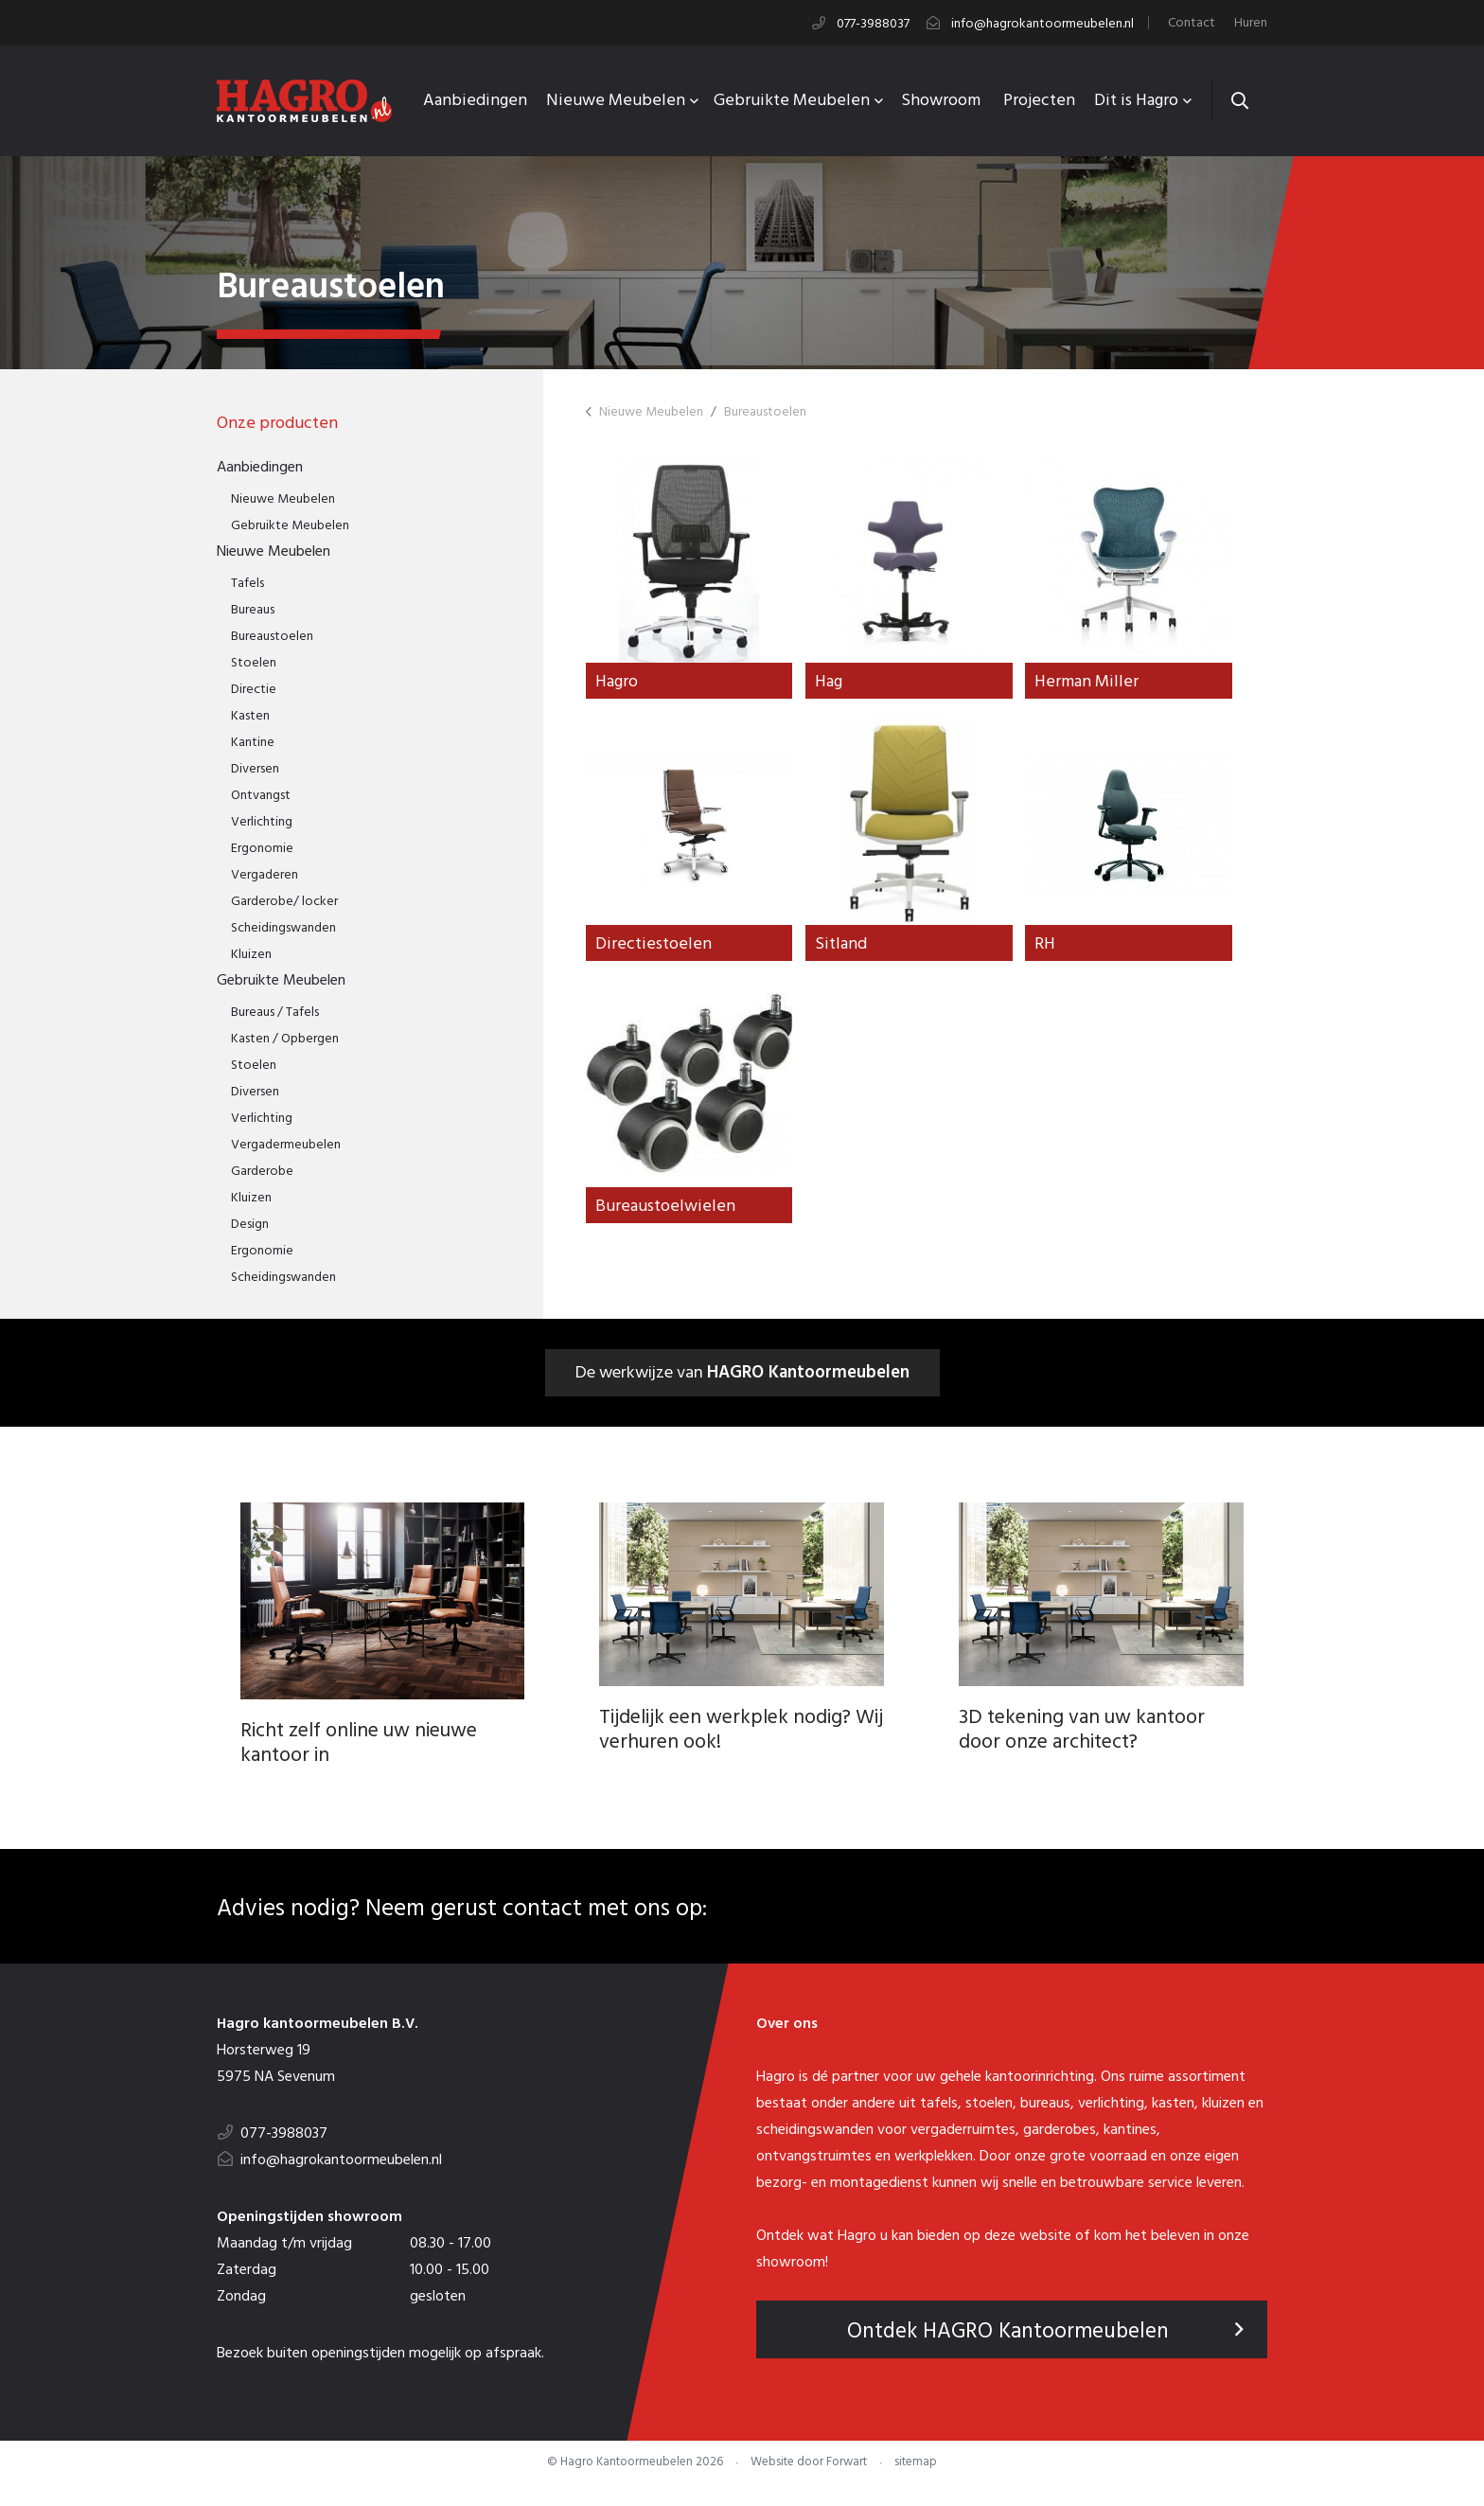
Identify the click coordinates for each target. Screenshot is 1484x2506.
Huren (1250, 21)
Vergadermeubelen (286, 1143)
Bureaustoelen (272, 635)
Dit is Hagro (1138, 99)
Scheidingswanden (283, 926)
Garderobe (262, 1170)
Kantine (252, 741)
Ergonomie (262, 847)
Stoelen (253, 661)
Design (250, 1223)
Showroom (940, 99)
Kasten (250, 714)
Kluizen (251, 953)
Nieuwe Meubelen (617, 99)
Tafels (247, 582)
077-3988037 (873, 22)
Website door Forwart (809, 2471)
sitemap (915, 2471)
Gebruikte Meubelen (794, 99)
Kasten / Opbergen (285, 1037)
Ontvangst (261, 794)
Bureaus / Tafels (275, 1011)
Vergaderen (264, 873)
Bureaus (252, 608)
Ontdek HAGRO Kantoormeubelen (1046, 2338)
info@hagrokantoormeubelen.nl (1042, 22)
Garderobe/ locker (284, 900)
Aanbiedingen (475, 99)
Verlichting (261, 820)
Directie (253, 688)
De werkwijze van (742, 1375)
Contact (1191, 21)
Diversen (255, 767)
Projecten (1039, 99)
